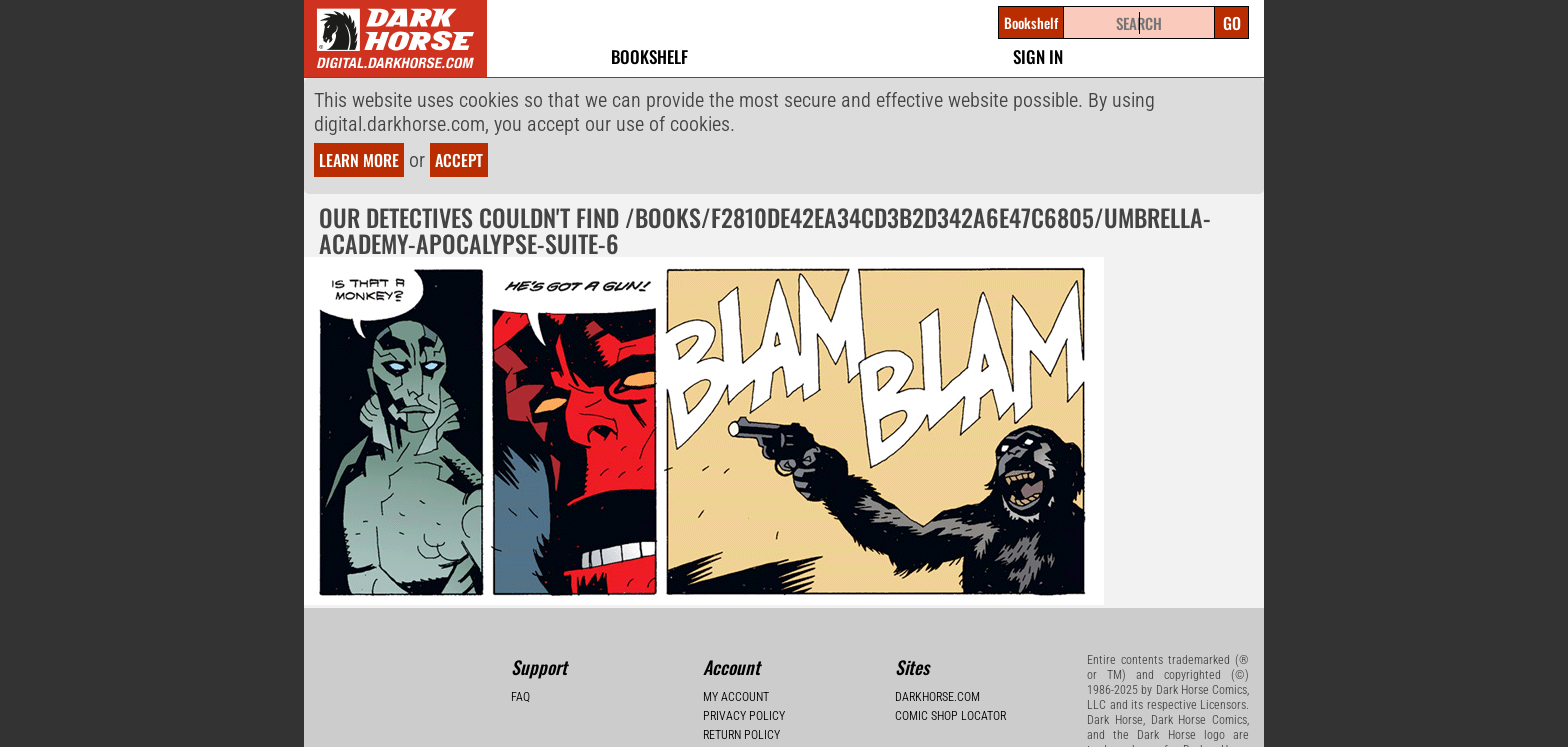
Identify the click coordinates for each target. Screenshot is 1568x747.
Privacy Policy (744, 716)
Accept (459, 160)
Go (1232, 23)
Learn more (359, 160)
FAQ (520, 697)
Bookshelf (649, 56)
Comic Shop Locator (950, 716)
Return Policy (741, 735)
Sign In (1038, 56)
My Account (736, 697)
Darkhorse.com (937, 697)
